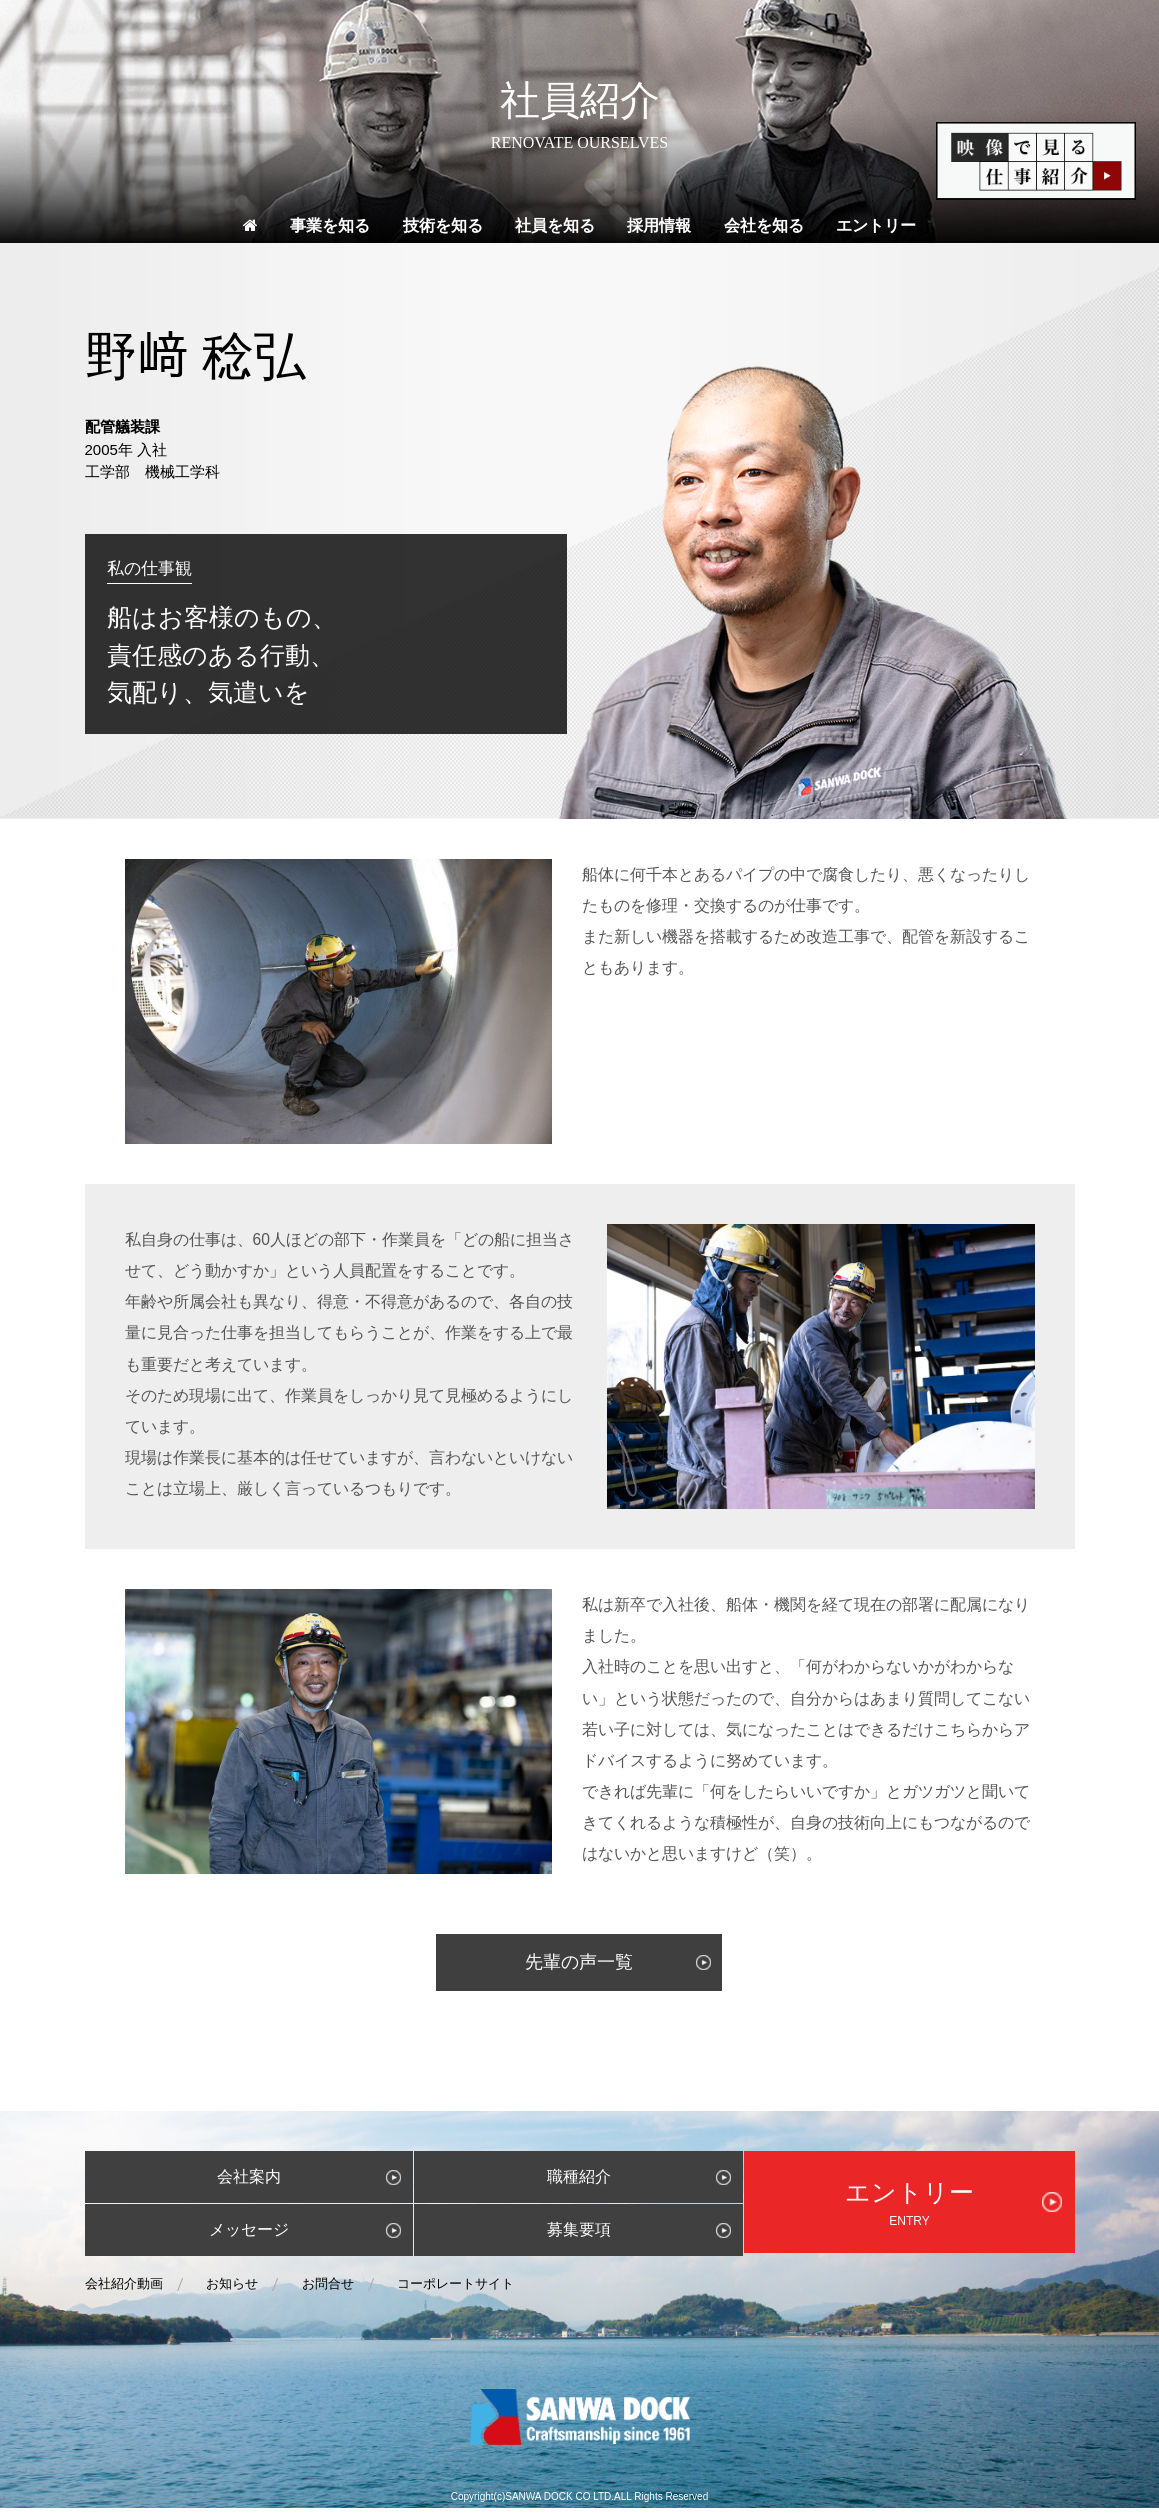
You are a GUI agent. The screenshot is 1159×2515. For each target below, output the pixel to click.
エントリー (876, 232)
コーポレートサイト (455, 2290)
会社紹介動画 (124, 2290)
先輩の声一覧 (579, 1969)
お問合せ (328, 2290)
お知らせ (232, 2290)
